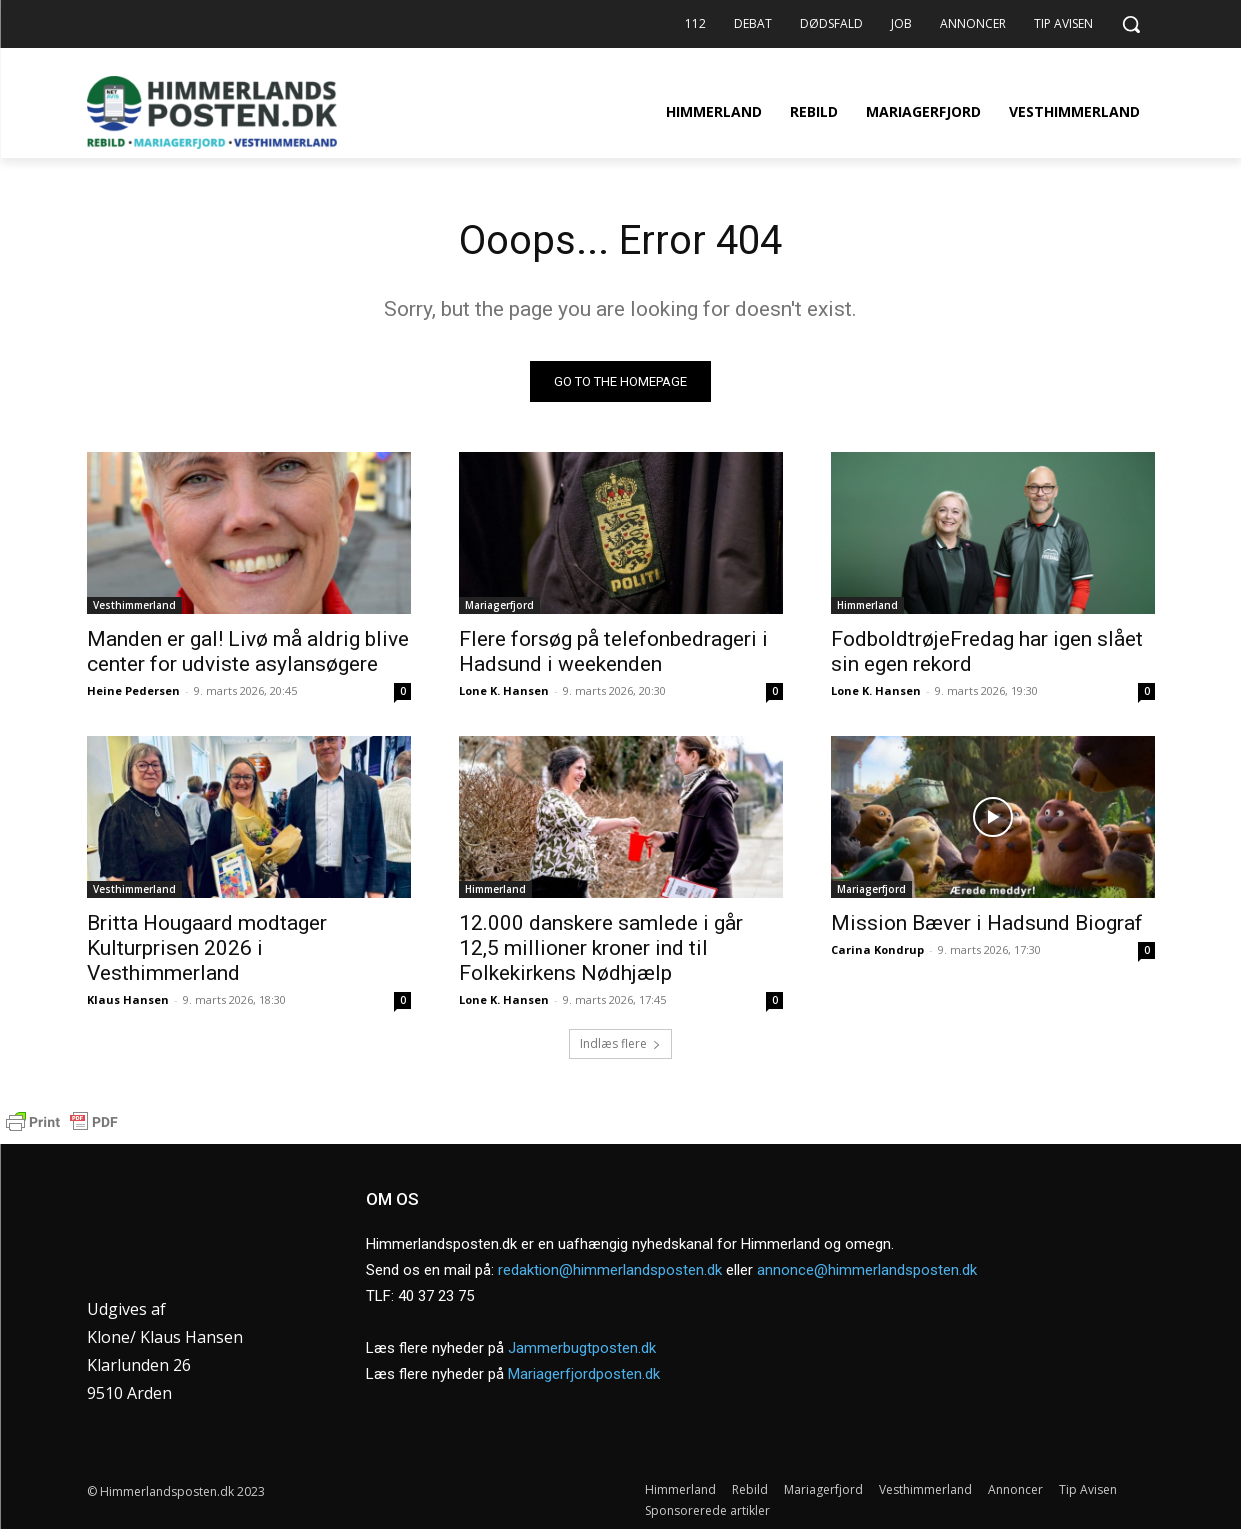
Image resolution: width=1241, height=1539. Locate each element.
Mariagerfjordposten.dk (584, 1379)
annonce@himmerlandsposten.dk (867, 1275)
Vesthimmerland (134, 605)
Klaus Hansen (128, 999)
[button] (1131, 24)
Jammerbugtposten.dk (582, 1353)
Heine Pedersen (133, 690)
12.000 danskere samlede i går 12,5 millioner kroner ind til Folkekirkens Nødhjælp (601, 948)
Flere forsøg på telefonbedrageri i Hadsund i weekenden (613, 651)
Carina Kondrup (877, 949)
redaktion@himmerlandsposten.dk (610, 1275)
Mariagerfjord (499, 605)
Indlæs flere (620, 1043)
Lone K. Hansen (504, 690)
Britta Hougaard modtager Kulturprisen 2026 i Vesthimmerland (207, 948)
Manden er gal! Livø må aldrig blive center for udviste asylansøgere (248, 651)
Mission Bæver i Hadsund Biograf (987, 923)
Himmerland (867, 605)
